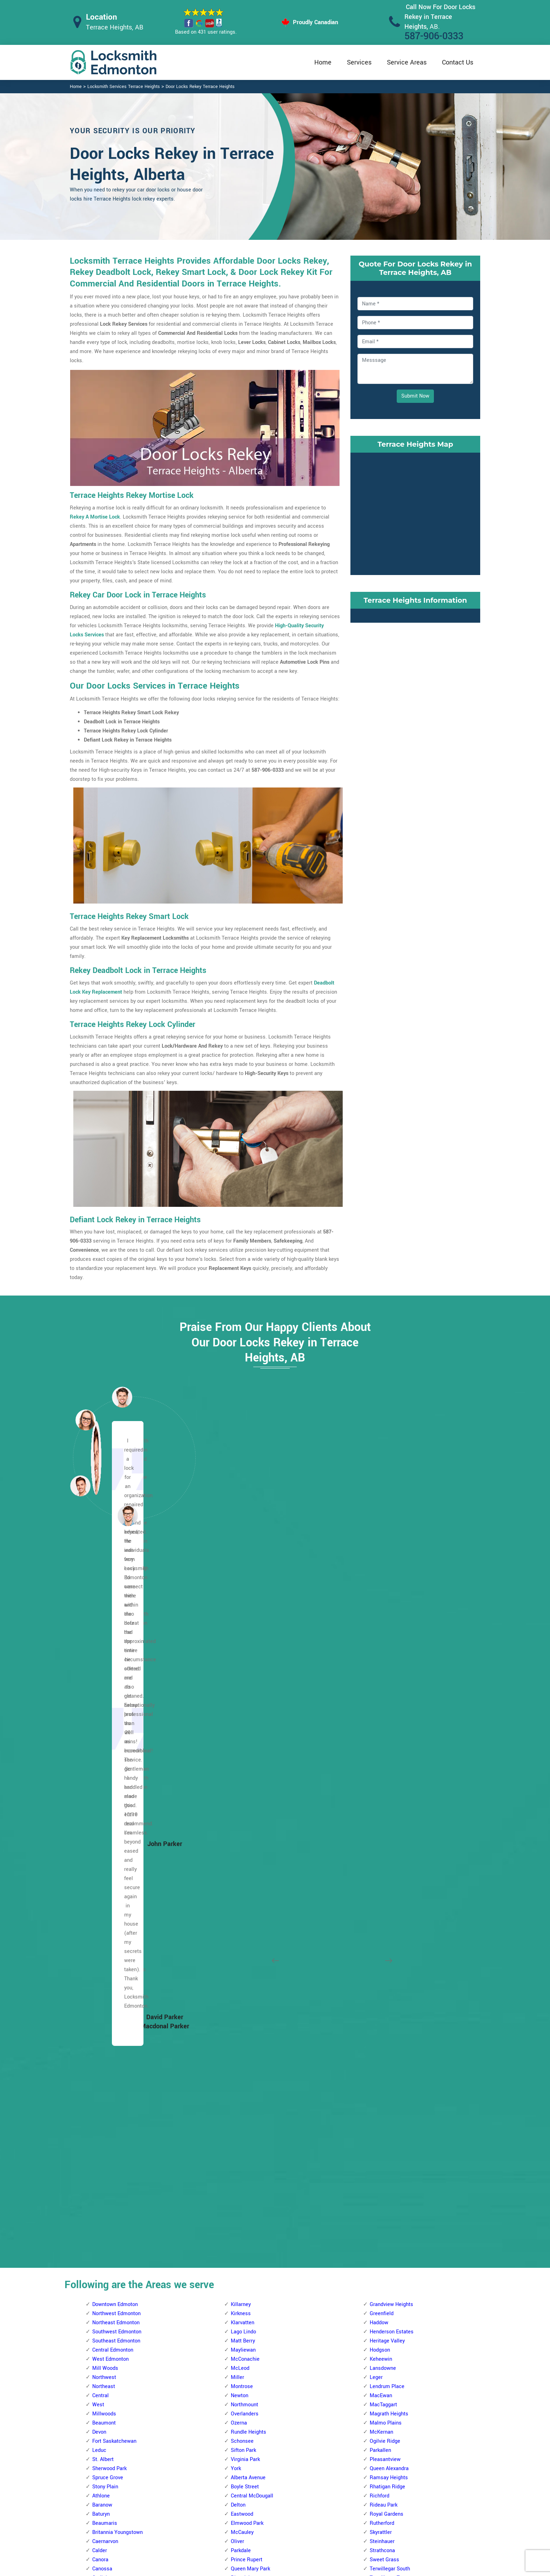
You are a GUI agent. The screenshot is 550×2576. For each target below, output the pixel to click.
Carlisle (101, 1876)
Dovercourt (104, 1912)
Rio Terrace (244, 2122)
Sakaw (377, 2350)
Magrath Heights (389, 1712)
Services (359, 62)
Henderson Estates (392, 1630)
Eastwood (242, 1812)
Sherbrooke (105, 2095)
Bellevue (102, 2195)
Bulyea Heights (248, 2332)
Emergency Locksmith (330, 2530)
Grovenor (102, 1958)
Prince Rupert (246, 1858)
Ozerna (239, 1721)
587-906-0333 (433, 36)
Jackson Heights (389, 2250)
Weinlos (379, 2396)
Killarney (241, 1603)
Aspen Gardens (248, 2250)
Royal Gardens (386, 1812)
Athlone (101, 1794)
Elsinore (101, 1931)
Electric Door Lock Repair (246, 2502)
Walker (377, 2177)
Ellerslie (379, 1985)
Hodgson (380, 1648)
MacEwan (381, 1694)
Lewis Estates (247, 2040)
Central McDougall (252, 1794)
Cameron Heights (251, 1940)
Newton (239, 1694)
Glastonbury (245, 1985)
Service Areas (407, 62)
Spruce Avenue (248, 1894)
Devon (99, 1730)
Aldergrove (243, 1912)
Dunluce (101, 1922)
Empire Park (245, 2377)
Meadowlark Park (250, 2067)
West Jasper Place (252, 2195)
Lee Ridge (381, 2277)
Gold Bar (379, 2013)
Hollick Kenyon (109, 2368)
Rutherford (382, 1821)
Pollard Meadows (390, 2332)
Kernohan (103, 2387)
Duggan (239, 2368)
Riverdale (242, 1876)
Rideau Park (383, 1803)
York (236, 1767)
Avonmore (381, 1931)
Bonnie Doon (384, 1940)
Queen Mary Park (250, 1867)
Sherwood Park (109, 1767)
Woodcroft (104, 2140)
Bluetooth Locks (323, 2489)
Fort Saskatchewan (114, 1739)
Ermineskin (243, 2387)
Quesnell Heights (250, 2113)
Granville (241, 2004)
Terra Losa (243, 2159)
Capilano (380, 1949)
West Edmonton (110, 1657)
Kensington (105, 1995)
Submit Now (415, 396)
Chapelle (241, 2359)
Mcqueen (103, 2040)
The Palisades (108, 2104)
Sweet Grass (384, 1858)
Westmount (105, 2131)
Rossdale (242, 1885)
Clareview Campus (113, 2268)
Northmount (244, 1703)
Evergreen (103, 2314)
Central (100, 1694)
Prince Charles (109, 2077)
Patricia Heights (249, 2104)
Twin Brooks (384, 1885)
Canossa (102, 1867)
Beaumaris (104, 1821)
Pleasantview (385, 1758)
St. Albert (103, 1758)
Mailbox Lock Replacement (336, 2516)
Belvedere (103, 2213)
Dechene (241, 1958)
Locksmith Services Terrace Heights (123, 86)
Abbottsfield (106, 2150)
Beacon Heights (110, 2168)
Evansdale (104, 2304)
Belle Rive (103, 2177)
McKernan (381, 1730)
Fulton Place (384, 2004)
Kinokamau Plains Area (119, 2004)
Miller (237, 1675)
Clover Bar (381, 1967)
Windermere (384, 1903)
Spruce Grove (107, 1776)
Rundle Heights (248, 1730)
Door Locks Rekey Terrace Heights (200, 86)
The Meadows (386, 2159)
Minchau (380, 2323)
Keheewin (381, 1657)
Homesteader (107, 2377)
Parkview (241, 2095)
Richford (379, 1794)
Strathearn (382, 2122)
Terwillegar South (390, 1867)
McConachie (245, 1657)
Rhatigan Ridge (387, 1785)
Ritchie (378, 2104)
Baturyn (101, 1812)
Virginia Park (245, 1758)
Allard (237, 2222)
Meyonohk (381, 2304)
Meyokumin (383, 2295)
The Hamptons (247, 2168)
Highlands (103, 2359)
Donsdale (241, 1967)
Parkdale (241, 1849)
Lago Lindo (243, 1630)
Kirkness (241, 1612)
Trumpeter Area (110, 2113)
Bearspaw (242, 2259)
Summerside (384, 2131)
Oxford (99, 2058)
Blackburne (243, 2277)
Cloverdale (382, 1976)
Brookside (242, 2323)
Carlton (100, 1885)
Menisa (378, 2286)
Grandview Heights (391, 1603)
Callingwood (245, 1931)
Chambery (103, 1894)
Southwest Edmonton (116, 1630)
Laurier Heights (248, 2031)
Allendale (241, 2232)
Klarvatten (242, 1621)
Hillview (379, 2241)
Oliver (237, 1840)
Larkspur (380, 2067)
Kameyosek (383, 2259)
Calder (99, 1849)
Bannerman (105, 2186)
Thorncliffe (243, 2177)
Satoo (376, 2359)
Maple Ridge (384, 2086)
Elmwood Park (247, 1821)
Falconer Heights (250, 2396)
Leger (376, 1675)
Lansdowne (383, 1666)
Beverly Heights (110, 2232)
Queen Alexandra (389, 1767)
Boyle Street (245, 1785)
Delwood (102, 2286)
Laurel (377, 2077)
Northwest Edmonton (116, 1612)
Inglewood (104, 1985)
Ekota (376, 2222)
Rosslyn (101, 2086)
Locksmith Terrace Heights (269, 2567)
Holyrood (380, 2031)
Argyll (376, 1922)
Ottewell (379, 2095)
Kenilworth (382, 2049)
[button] (127, 1515)
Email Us (407, 2475)
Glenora (101, 1940)
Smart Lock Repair (238, 2516)
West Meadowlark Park (257, 2204)
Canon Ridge (106, 2250)
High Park (103, 1967)
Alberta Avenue (248, 1776)
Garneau (240, 2405)
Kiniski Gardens (388, 2268)
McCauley (242, 1830)
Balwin (100, 2159)
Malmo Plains (386, 1721)
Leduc (99, 1748)
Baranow (102, 1803)
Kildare (100, 2396)
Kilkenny (102, 2405)
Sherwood (242, 2140)
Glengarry (103, 2332)
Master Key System (239, 2488)
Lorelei (100, 2022)
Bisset (377, 2195)
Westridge (242, 2213)
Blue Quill (242, 2295)
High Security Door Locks (246, 2475)
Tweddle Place (386, 2387)
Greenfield (382, 1612)
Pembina (102, 2067)
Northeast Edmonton (116, 1621)
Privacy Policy (321, 2475)
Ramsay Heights (389, 1776)
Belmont (102, 2204)
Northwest (104, 1675)
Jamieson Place (249, 2013)
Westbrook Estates (391, 1894)
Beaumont (104, 1721)
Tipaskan (380, 2377)
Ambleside (243, 2241)
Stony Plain (105, 1785)
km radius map (415, 512)
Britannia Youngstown (117, 1830)
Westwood (243, 1903)
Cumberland (106, 1903)
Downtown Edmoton (115, 1603)
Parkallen (380, 1748)
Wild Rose (381, 2186)
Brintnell (102, 2241)
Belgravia (241, 2268)
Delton (238, 1803)
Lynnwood (242, 2058)
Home (322, 62)
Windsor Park (385, 1912)
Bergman (102, 2222)
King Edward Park (390, 2058)
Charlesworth (385, 1958)
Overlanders (245, 1712)
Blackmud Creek (249, 2286)
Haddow (379, 1621)
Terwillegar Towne (390, 1876)
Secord (239, 2131)
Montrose (242, 1685)
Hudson (101, 1976)
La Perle (240, 2022)
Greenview (382, 2232)
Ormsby (240, 2086)
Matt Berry (243, 1639)
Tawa (376, 2368)
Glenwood (242, 1995)
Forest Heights (387, 1995)
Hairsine (102, 2350)
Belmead (241, 1922)
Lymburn (241, 2049)
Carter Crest (245, 2350)
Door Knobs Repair (238, 2529)
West (98, 1703)
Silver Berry (383, 2113)
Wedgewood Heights (254, 2186)
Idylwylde (380, 2040)
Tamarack (381, 2140)
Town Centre (384, 2168)
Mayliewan (243, 1648)
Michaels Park (386, 2314)
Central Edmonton (112, 1648)
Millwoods (104, 1712)
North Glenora (108, 2049)
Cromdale (103, 2277)
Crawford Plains (388, 2204)
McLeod (240, 1666)
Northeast (103, 1685)
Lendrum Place (387, 1685)
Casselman (105, 2259)
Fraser (99, 2323)
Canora (100, 1858)
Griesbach (104, 1949)
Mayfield (102, 2031)
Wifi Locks (317, 2503)
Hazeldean (382, 2022)
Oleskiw (240, 2077)
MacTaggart (383, 1703)
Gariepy (239, 1976)
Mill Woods (105, 1666)
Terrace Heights (388, 2150)
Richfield (380, 2341)
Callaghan (242, 2341)
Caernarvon (105, 1840)
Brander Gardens (250, 2314)
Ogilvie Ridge (385, 1739)
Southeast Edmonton (116, 1639)
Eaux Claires (106, 2295)
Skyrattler (381, 1830)
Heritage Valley (387, 1639)
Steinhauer (382, 1840)
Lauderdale (105, 2013)
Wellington (104, 2122)
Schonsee (242, 1739)
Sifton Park (243, 1748)
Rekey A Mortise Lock (95, 517)
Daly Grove (382, 2213)
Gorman (101, 2341)
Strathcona (382, 1849)
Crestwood (243, 1949)
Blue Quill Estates (251, 2304)
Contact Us (457, 62)
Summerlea (244, 2150)
